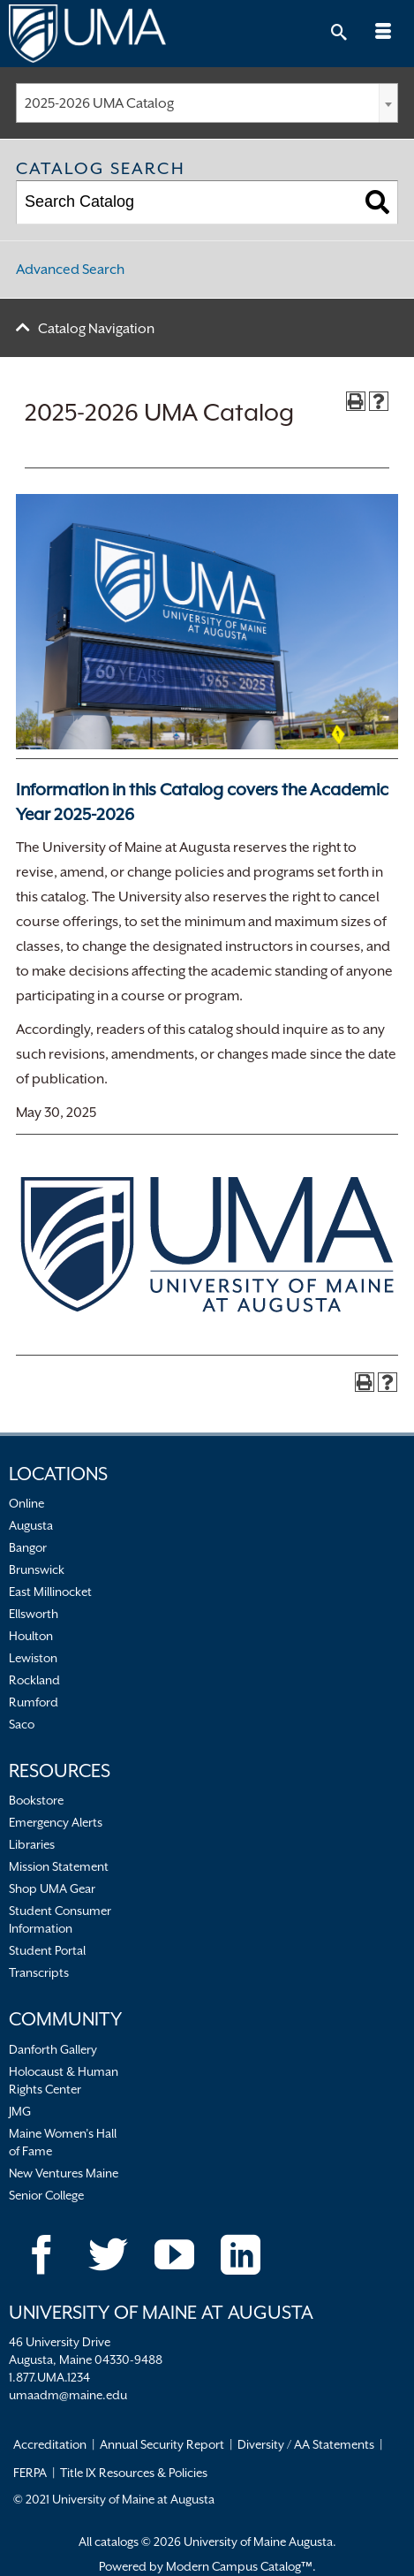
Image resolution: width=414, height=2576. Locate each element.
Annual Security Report (162, 2444)
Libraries (32, 1844)
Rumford (33, 1702)
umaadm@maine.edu (68, 2395)
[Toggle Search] (339, 33)
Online (26, 1503)
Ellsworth (33, 1614)
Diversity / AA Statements (305, 2444)
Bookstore (36, 1800)
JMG (20, 2111)
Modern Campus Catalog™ (239, 2566)
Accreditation (50, 2444)
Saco (21, 1724)
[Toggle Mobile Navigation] (383, 33)
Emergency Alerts (55, 1822)
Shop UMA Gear (52, 1888)
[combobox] (207, 103)
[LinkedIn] (240, 2254)
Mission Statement (59, 1866)
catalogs (116, 2541)
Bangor (28, 1547)
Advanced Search (70, 269)
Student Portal (47, 1950)
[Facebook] (42, 2254)
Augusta (31, 1525)
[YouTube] (174, 2254)
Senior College (46, 2195)
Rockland (34, 1680)
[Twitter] (108, 2254)
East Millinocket (50, 1591)
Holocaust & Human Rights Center (63, 2080)
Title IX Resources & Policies (133, 2473)
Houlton (31, 1636)
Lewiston (33, 1658)
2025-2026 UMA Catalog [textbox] (99, 103)
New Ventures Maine (63, 2173)
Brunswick (36, 1569)
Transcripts (39, 1972)
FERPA (30, 2473)
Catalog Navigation (96, 329)
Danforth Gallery (53, 2049)
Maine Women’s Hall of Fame (63, 2142)
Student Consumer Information (60, 1919)
